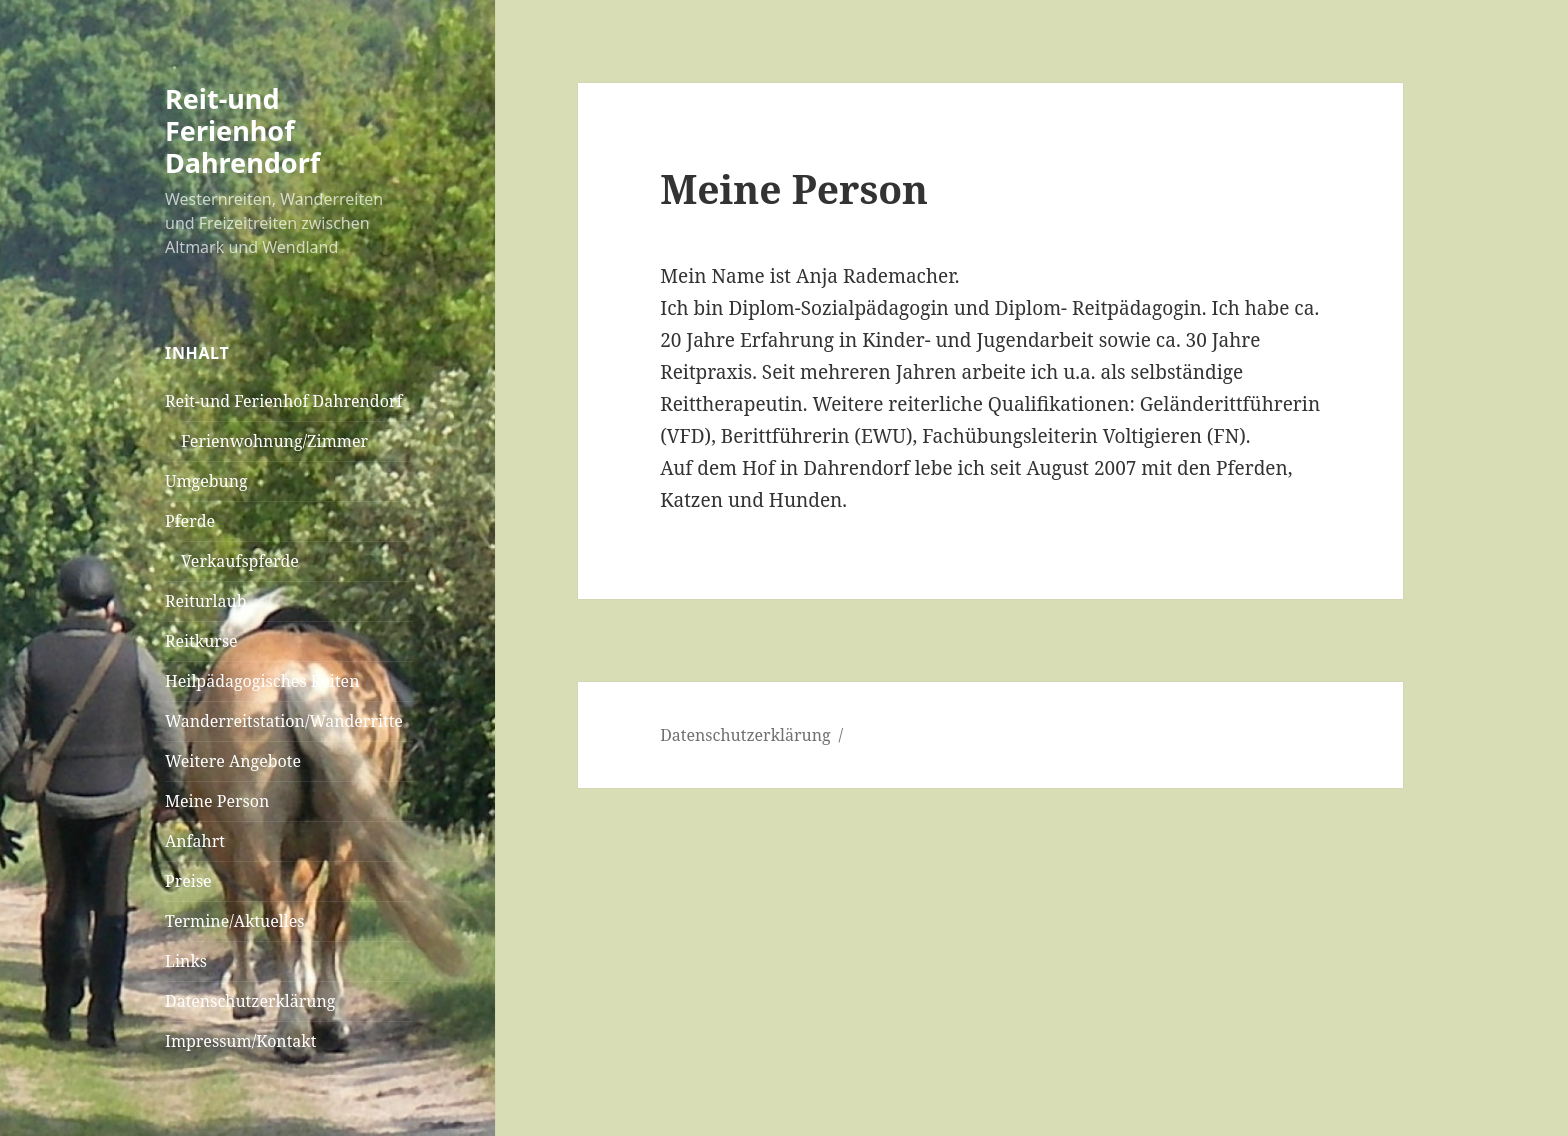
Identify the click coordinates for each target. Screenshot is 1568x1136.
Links (186, 961)
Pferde (190, 521)
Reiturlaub (205, 601)
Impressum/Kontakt (240, 1041)
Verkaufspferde (240, 561)
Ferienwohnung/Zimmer (274, 441)
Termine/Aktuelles (235, 921)
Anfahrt (195, 841)
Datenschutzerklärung (250, 1001)
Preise (188, 881)
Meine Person (217, 801)
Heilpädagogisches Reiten (262, 681)
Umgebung (206, 481)
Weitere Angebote (233, 761)
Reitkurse (201, 641)
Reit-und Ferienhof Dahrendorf (242, 130)
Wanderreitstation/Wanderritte (284, 721)
